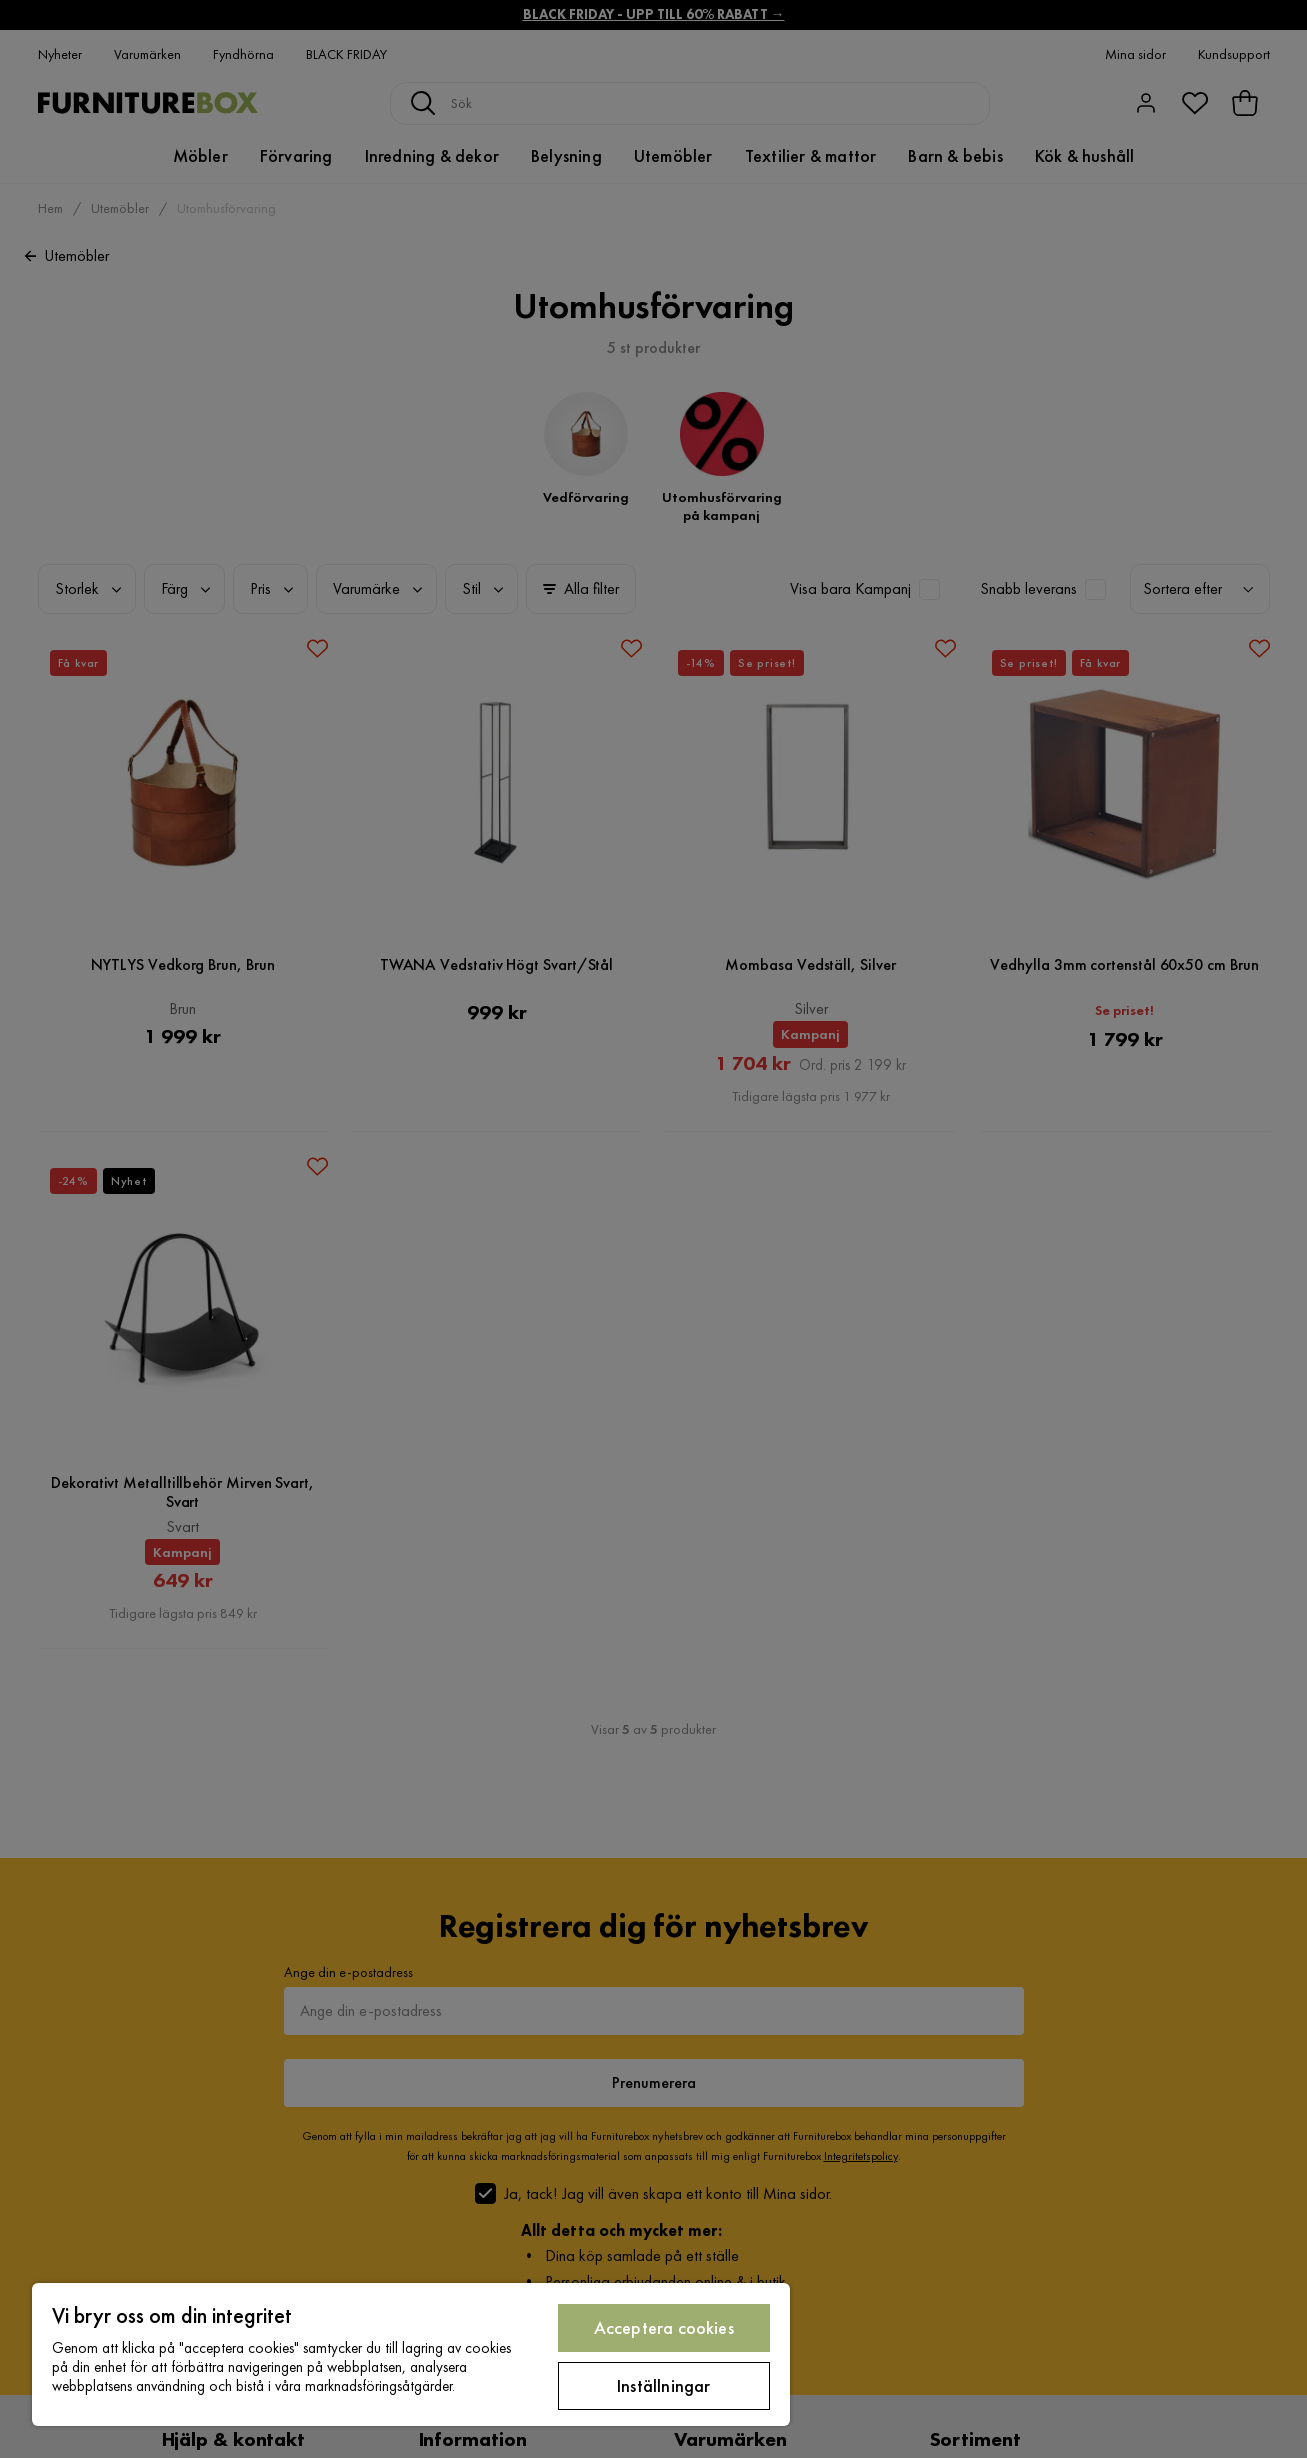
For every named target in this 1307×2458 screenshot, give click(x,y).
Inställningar (663, 2385)
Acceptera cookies (664, 2327)
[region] (411, 2354)
